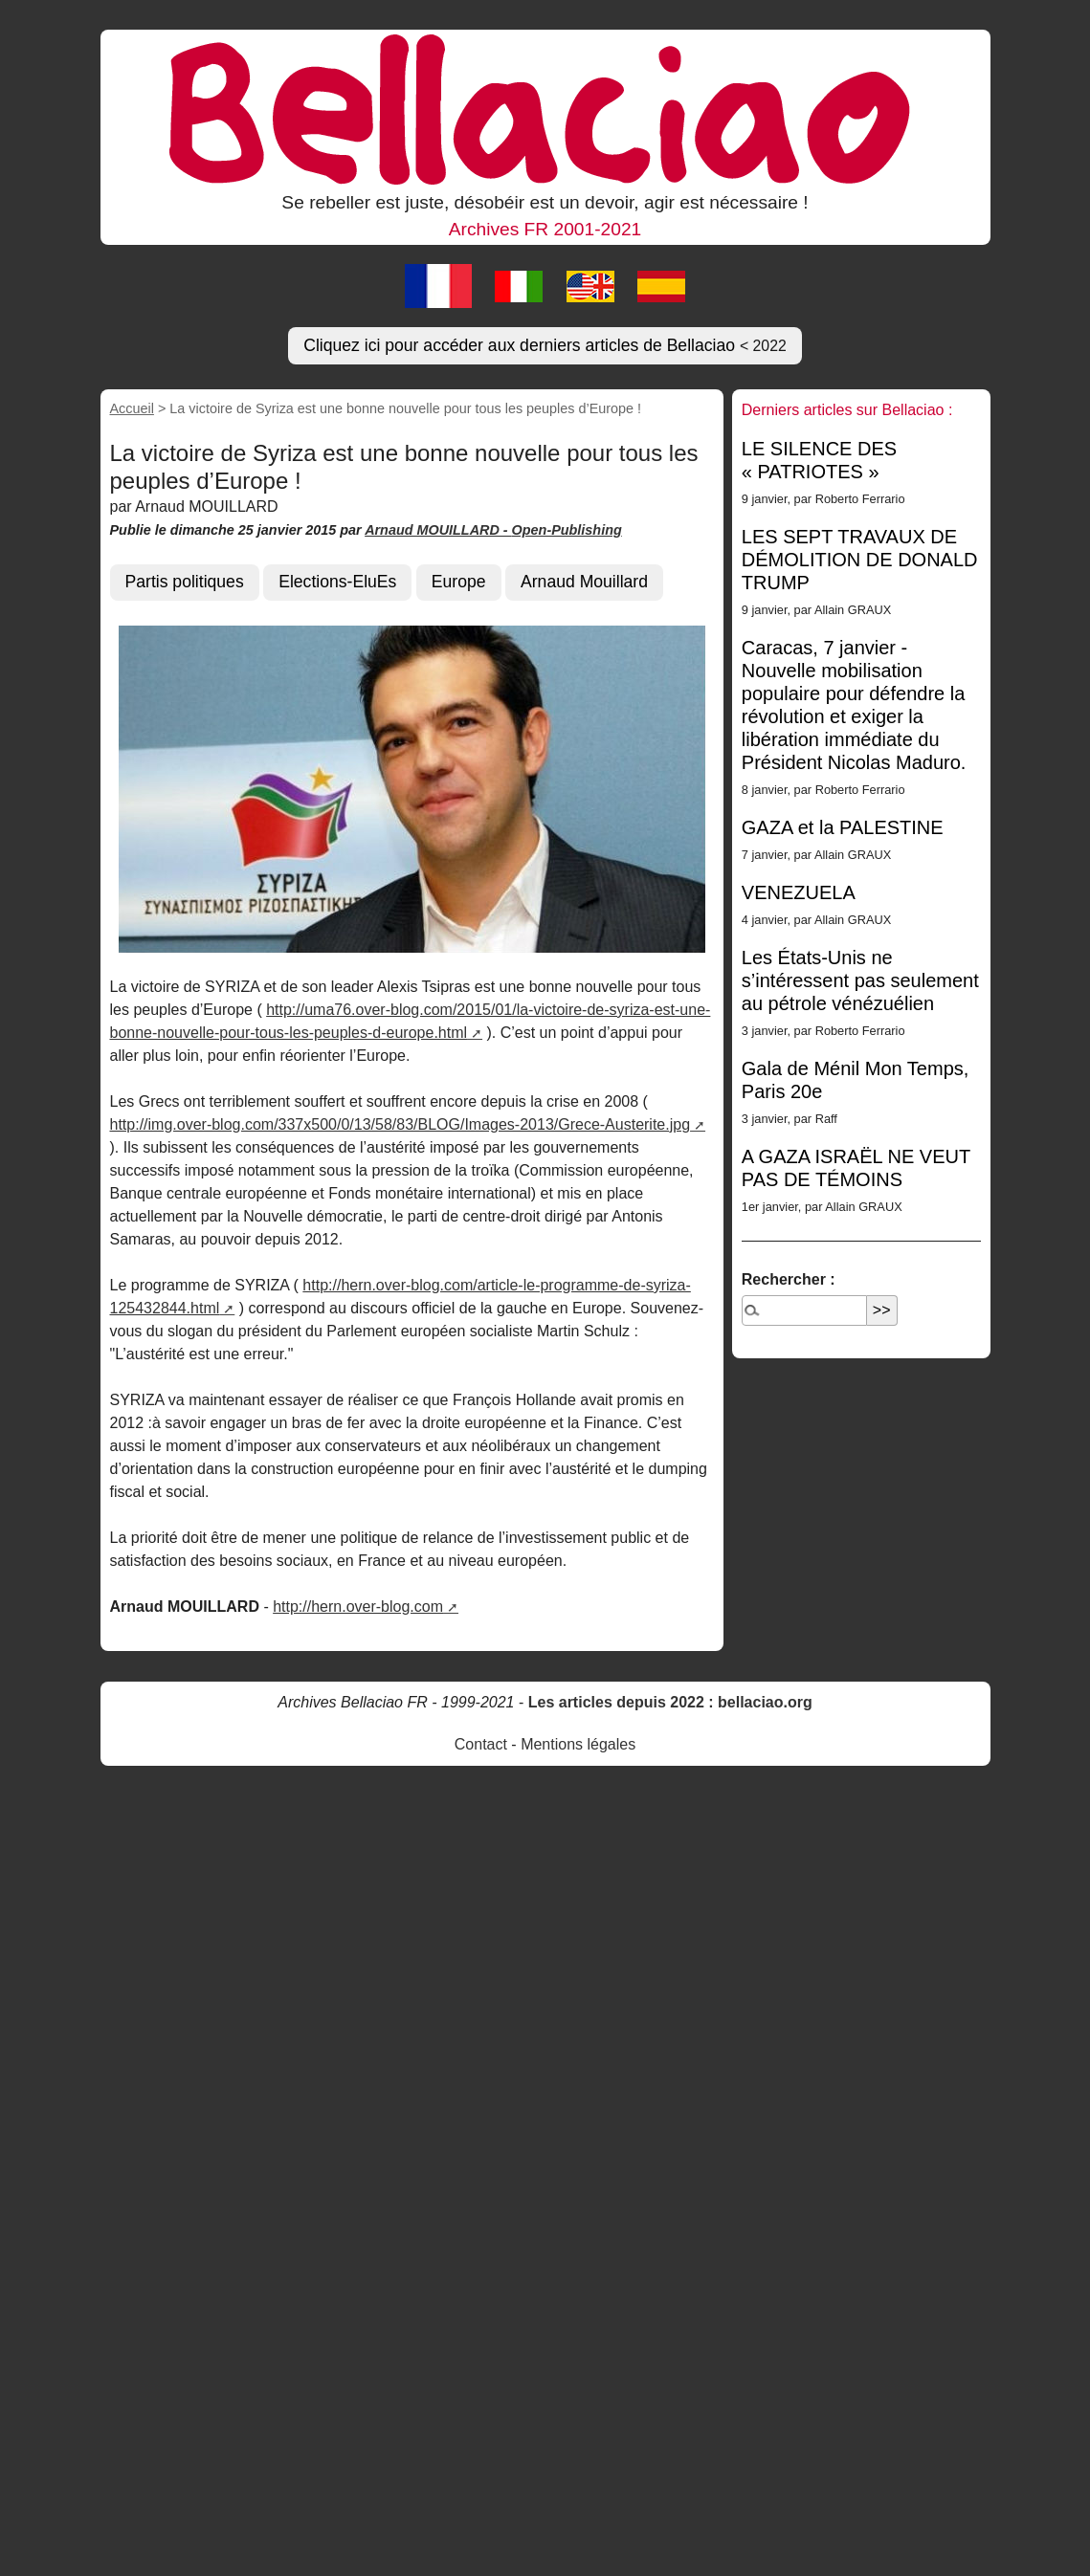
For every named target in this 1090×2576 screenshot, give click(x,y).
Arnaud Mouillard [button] (584, 581)
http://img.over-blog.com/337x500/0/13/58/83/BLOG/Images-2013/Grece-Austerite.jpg (400, 1124)
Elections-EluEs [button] (337, 581)
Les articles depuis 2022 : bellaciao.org (670, 1702)
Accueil (132, 408)
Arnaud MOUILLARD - (438, 530)
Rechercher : (788, 1279)
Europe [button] (459, 581)
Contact (481, 1744)
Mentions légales (578, 1744)
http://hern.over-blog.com (358, 1606)
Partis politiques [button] (184, 581)
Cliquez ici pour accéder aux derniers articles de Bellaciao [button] (545, 345)
